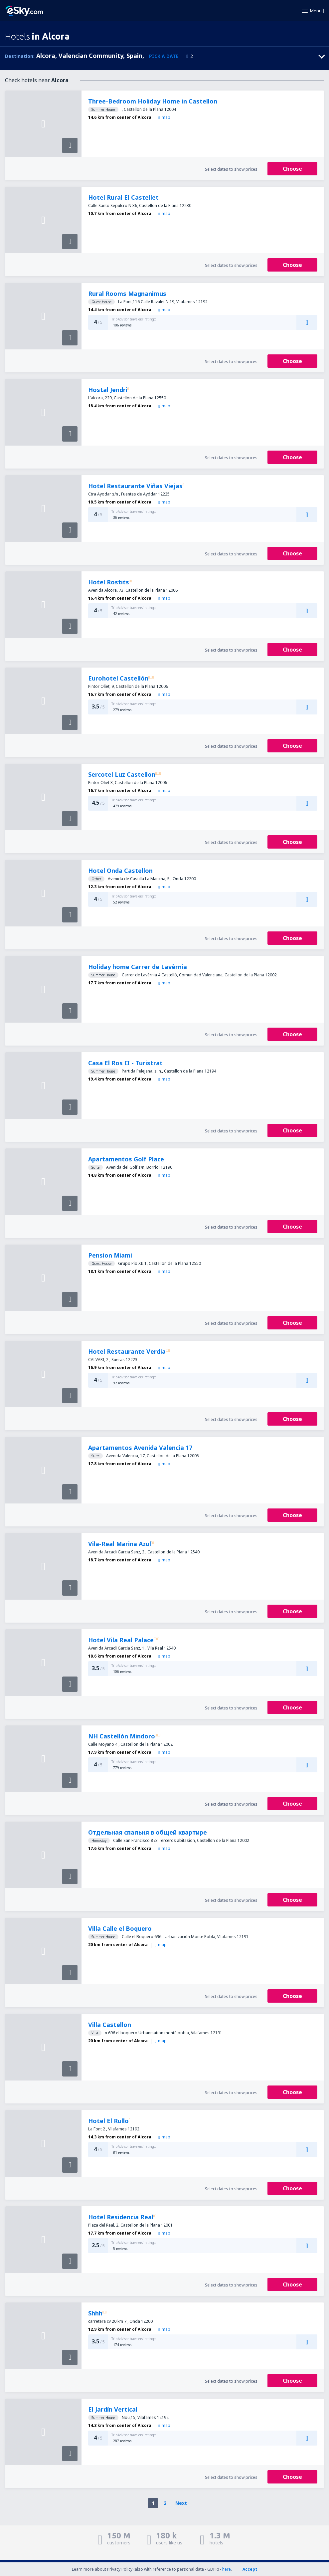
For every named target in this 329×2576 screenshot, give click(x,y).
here (226, 2569)
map (164, 117)
